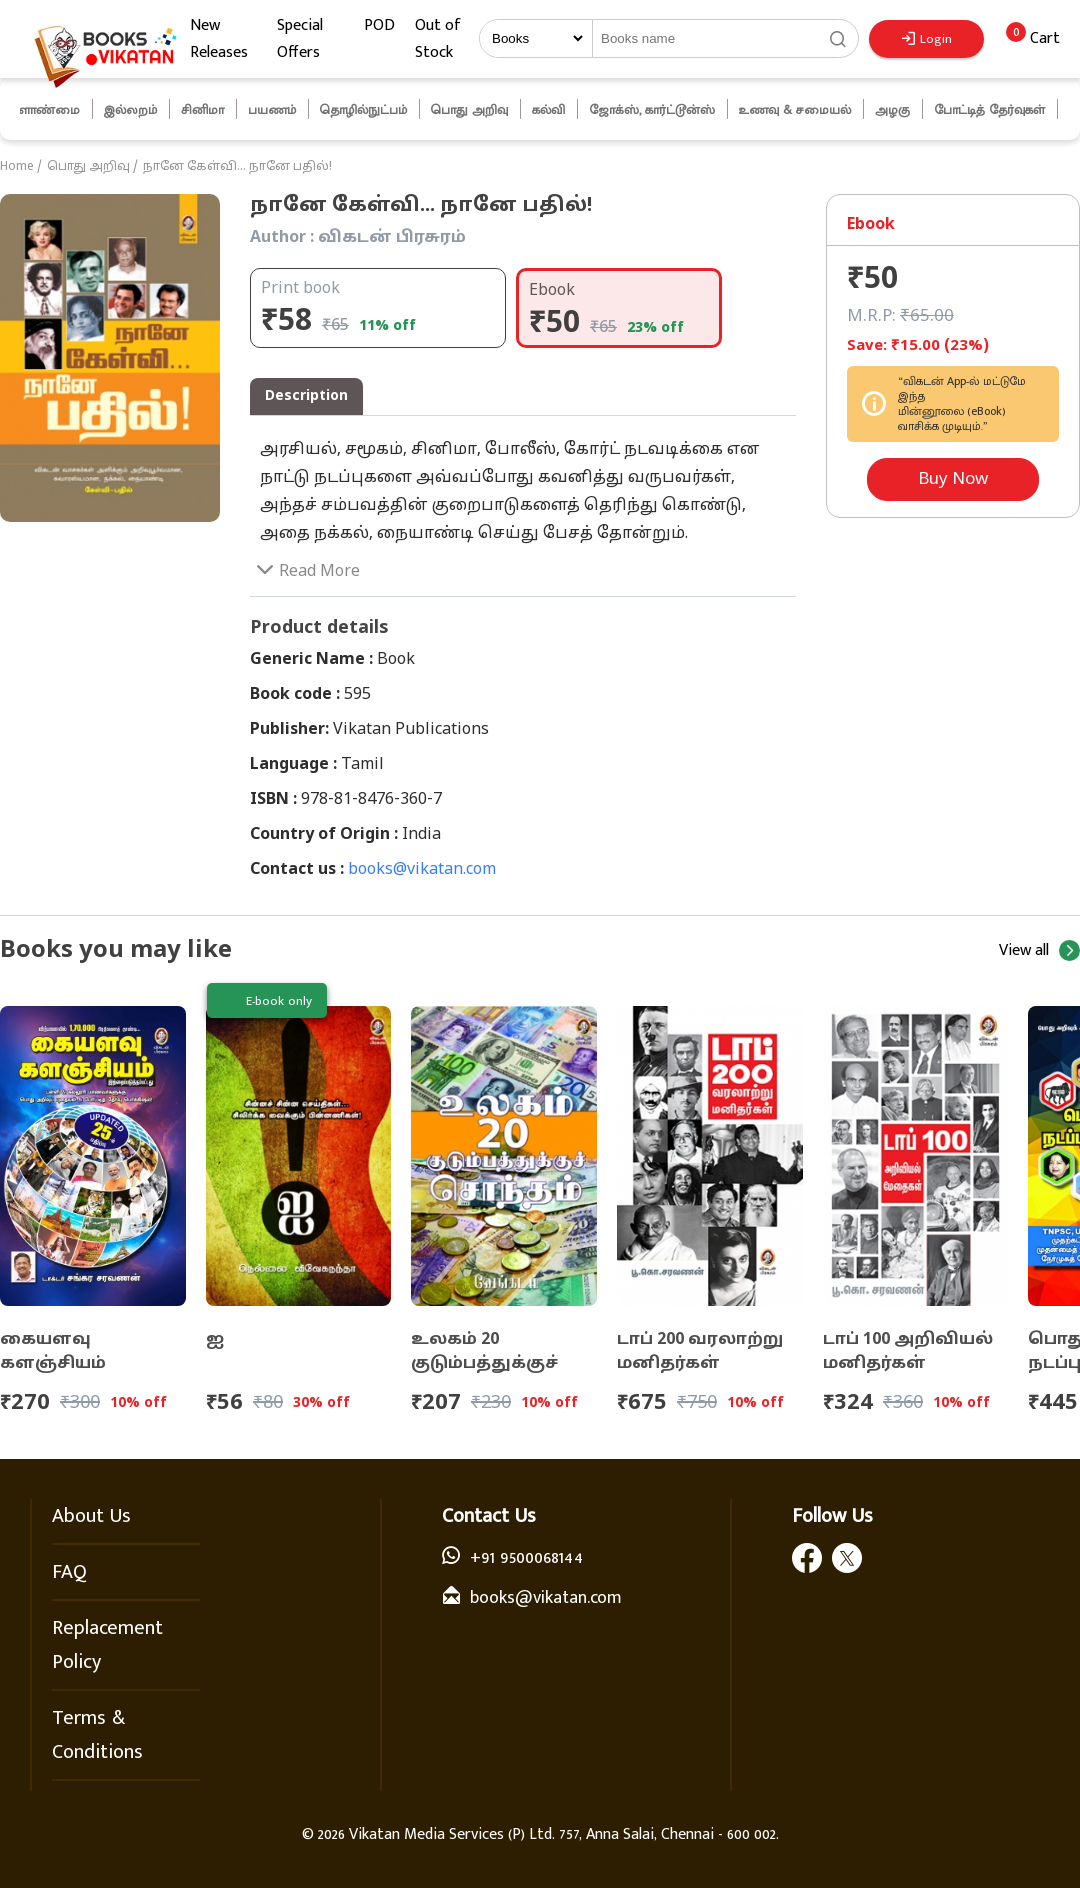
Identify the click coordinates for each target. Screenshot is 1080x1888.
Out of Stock (438, 39)
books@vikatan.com (422, 870)
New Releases (219, 39)
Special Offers (300, 39)
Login (927, 39)
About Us (91, 1516)
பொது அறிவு (88, 167)
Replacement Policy (107, 1645)
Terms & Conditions (97, 1735)
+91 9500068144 (526, 1558)
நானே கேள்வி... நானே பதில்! (237, 167)
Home (17, 167)
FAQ (69, 1572)
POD (379, 25)
